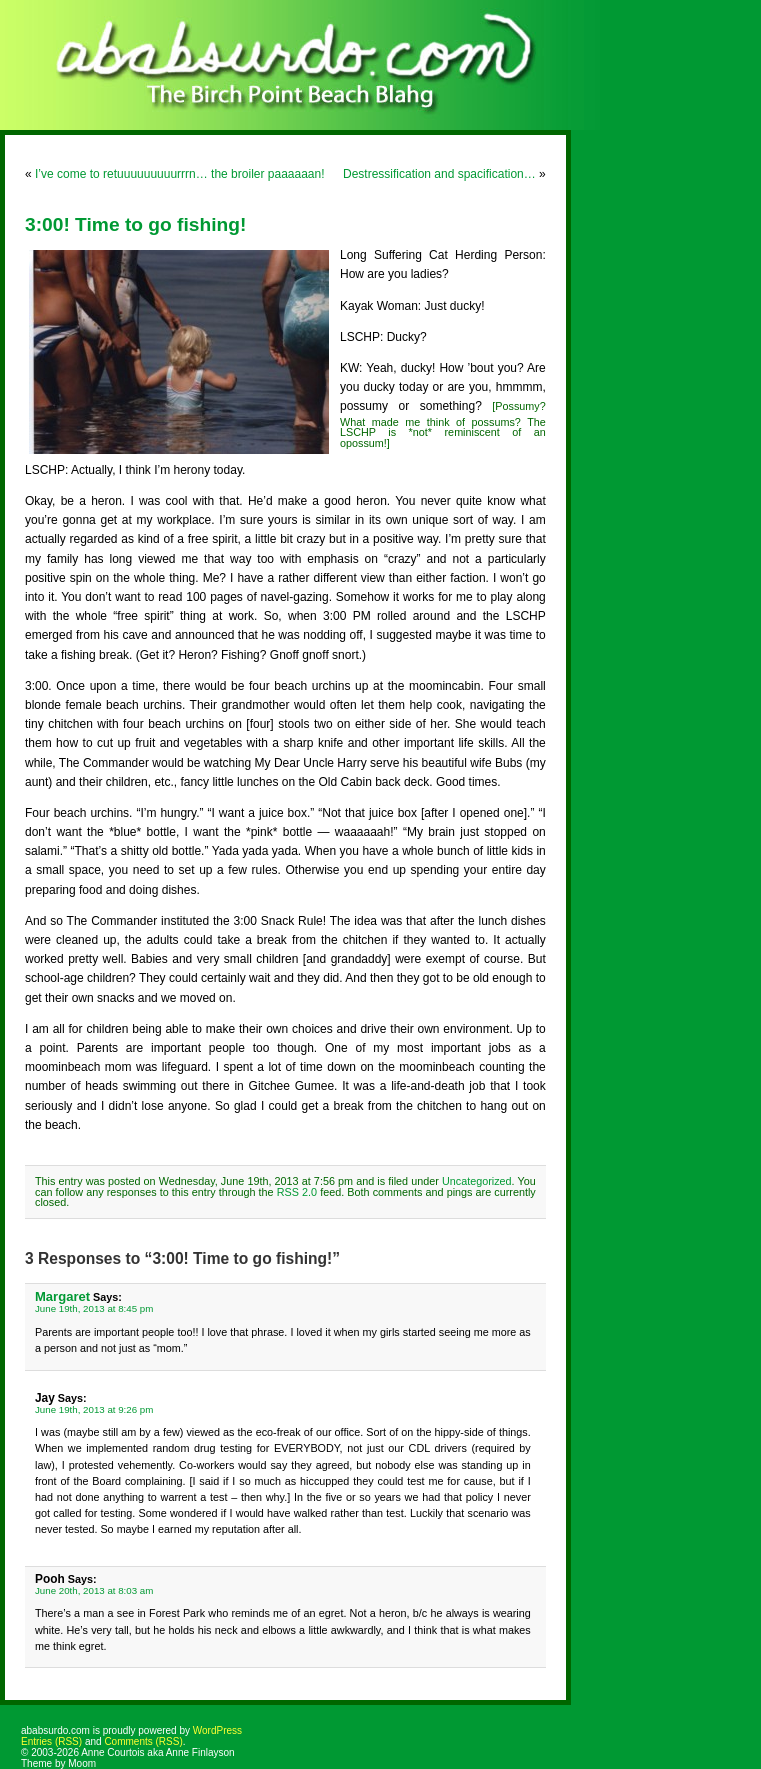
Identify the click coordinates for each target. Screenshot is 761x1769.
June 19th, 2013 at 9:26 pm (94, 1409)
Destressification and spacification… (439, 174)
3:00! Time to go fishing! (135, 224)
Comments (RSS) (143, 1741)
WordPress (217, 1730)
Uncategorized (477, 1181)
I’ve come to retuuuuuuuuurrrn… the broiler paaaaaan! (180, 174)
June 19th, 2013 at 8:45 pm (94, 1308)
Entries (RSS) (51, 1741)
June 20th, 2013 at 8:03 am (94, 1590)
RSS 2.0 (297, 1192)
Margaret (62, 1296)
